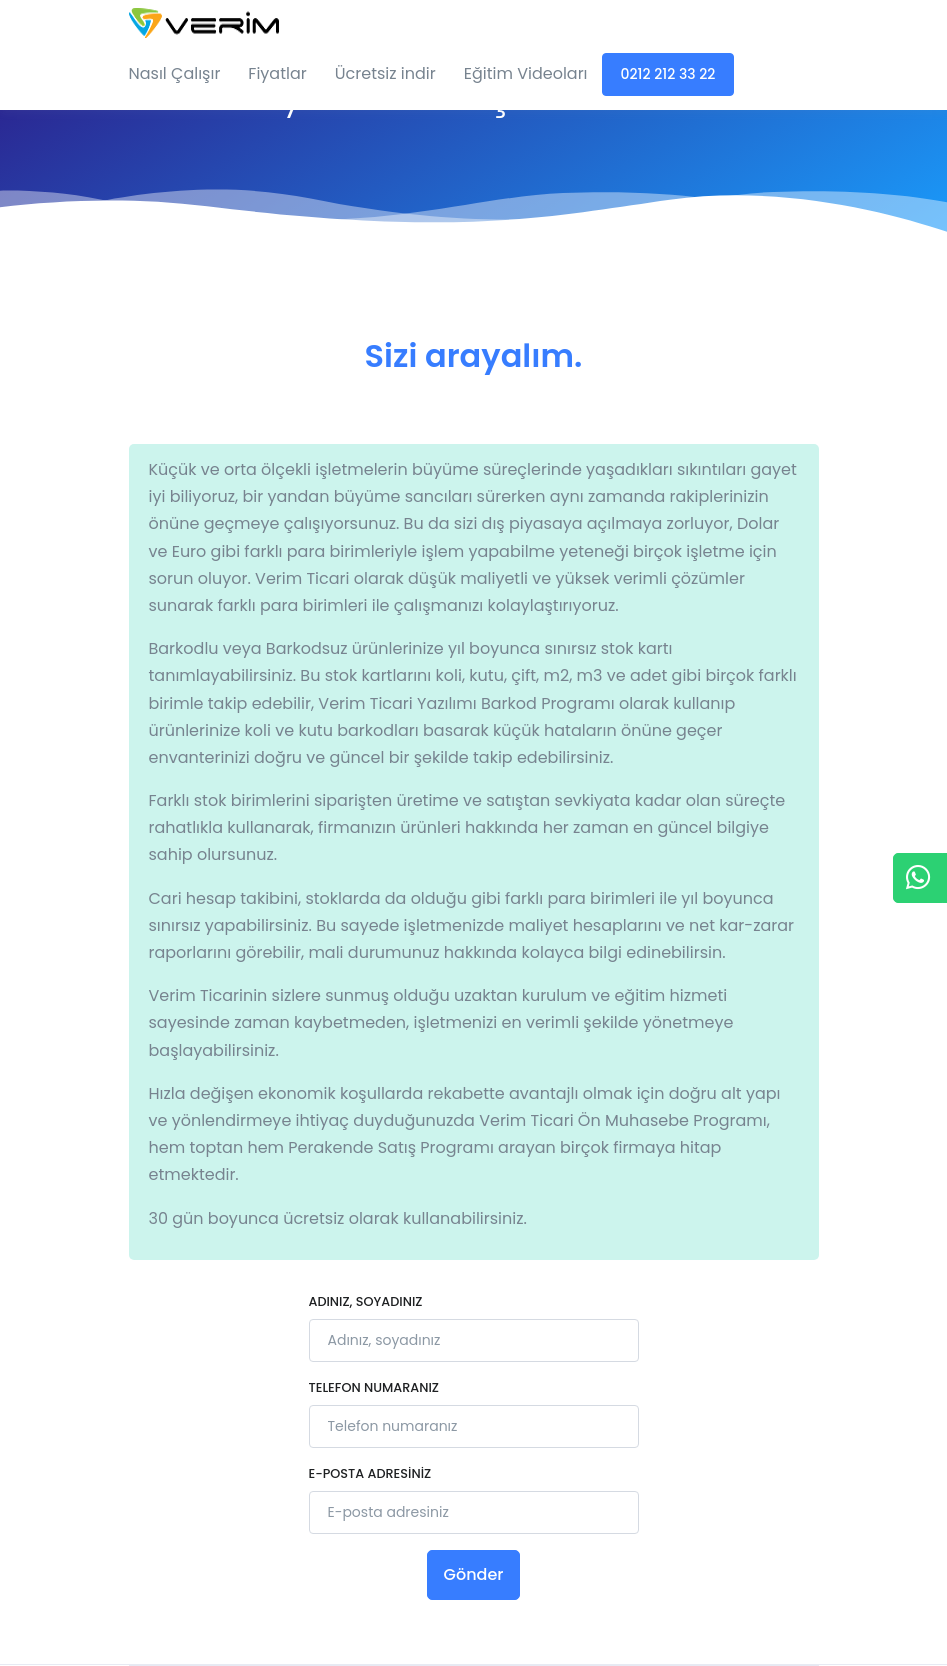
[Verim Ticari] (204, 19)
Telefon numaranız (374, 1387)
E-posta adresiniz (370, 1473)
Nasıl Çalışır (175, 73)
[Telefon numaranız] (474, 1426)
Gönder (474, 1574)
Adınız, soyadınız (366, 1301)
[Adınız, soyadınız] (474, 1340)
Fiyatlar (277, 73)
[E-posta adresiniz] (474, 1512)
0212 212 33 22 (668, 74)
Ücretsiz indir (385, 73)
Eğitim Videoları (526, 73)
